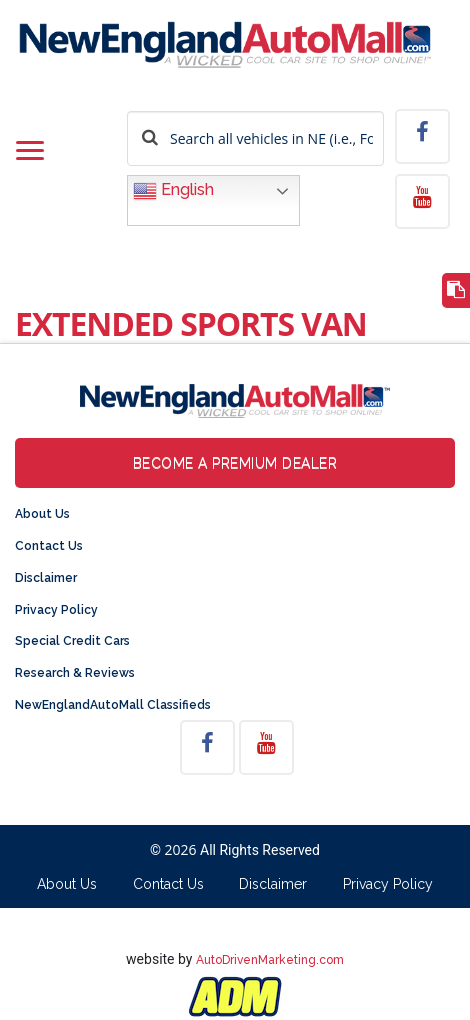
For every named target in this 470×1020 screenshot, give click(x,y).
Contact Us (49, 546)
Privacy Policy (56, 610)
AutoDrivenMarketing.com (270, 960)
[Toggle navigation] (30, 152)
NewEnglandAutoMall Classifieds (113, 705)
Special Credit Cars (72, 641)
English (173, 191)
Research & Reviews (75, 673)
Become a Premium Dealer (235, 463)
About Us (42, 514)
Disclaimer (46, 578)
